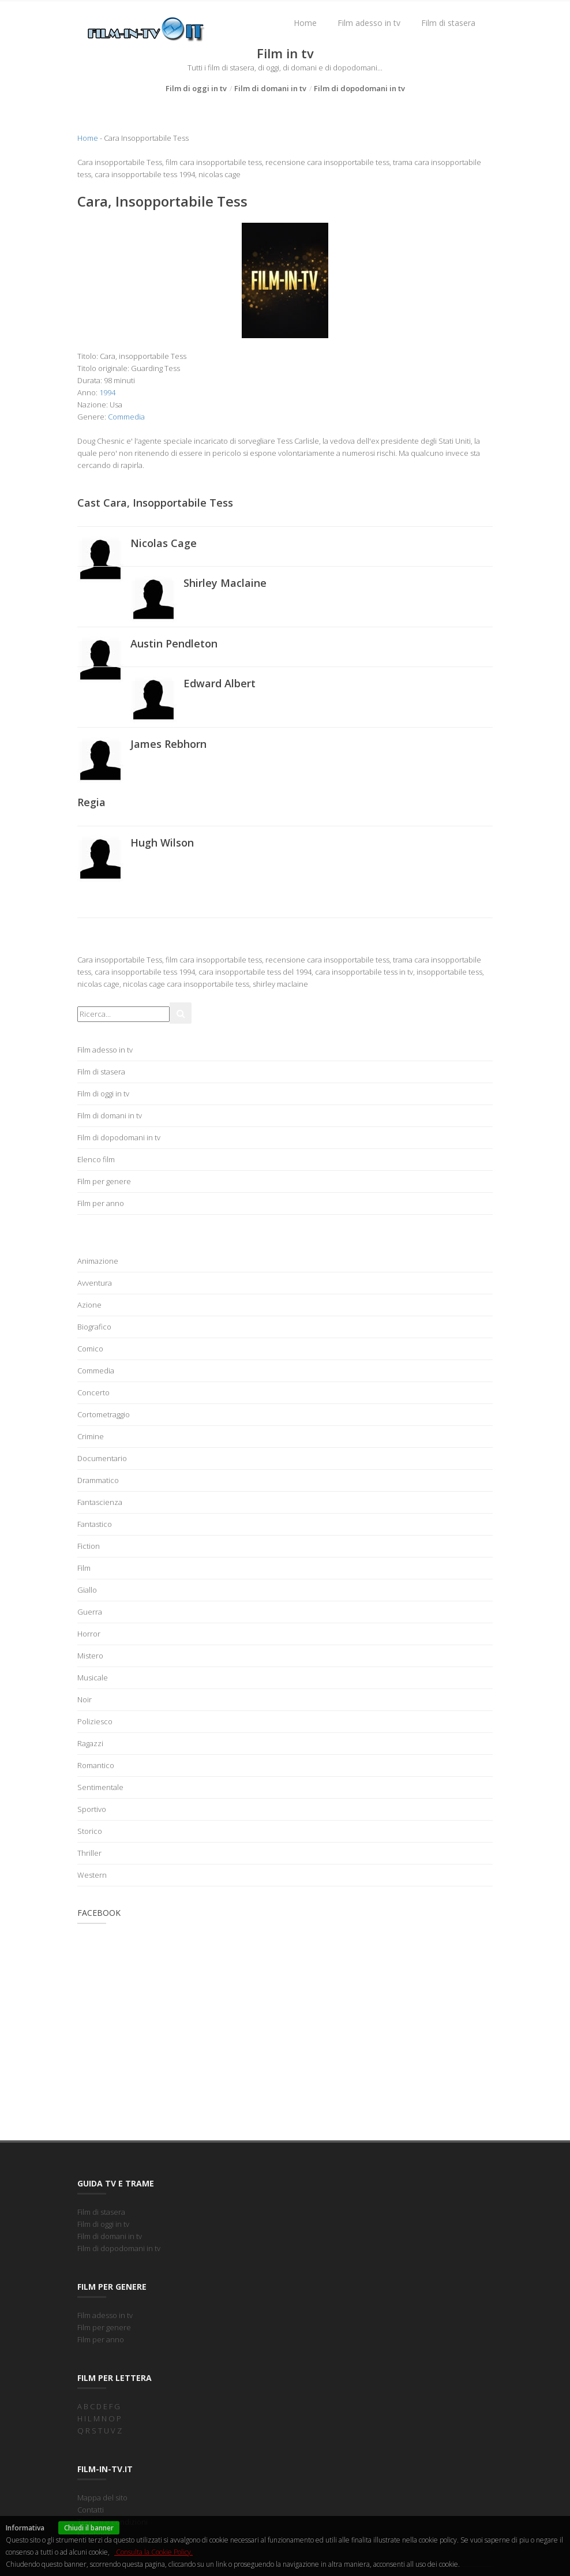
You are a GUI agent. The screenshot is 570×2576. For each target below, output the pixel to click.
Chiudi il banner (89, 2528)
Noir (84, 1699)
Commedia (126, 416)
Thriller (89, 1853)
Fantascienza (99, 1502)
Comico (90, 1348)
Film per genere (104, 1181)
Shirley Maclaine (225, 583)
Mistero (90, 1655)
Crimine (90, 1436)
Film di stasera (448, 22)
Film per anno (100, 1203)
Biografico (94, 1326)
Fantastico (94, 1524)
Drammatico (98, 1480)
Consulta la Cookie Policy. (153, 2552)
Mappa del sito (102, 2497)
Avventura (94, 1283)
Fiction (88, 1546)
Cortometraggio (103, 1414)
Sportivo (91, 1809)
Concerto (93, 1392)
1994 (107, 392)
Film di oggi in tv (196, 88)
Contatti (90, 2509)
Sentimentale (100, 1787)
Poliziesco (94, 1721)
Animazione (97, 1261)
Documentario (102, 1458)
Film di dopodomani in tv (359, 88)
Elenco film (96, 1159)
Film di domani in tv (270, 88)
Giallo (87, 1590)
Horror (88, 1633)
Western (92, 1875)
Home (305, 22)
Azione (89, 1305)
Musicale (92, 1677)
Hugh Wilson (162, 842)
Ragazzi (90, 1743)
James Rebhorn (168, 744)
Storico (89, 1831)
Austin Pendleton (173, 643)
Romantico (95, 1765)
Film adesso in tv (368, 22)
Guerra (89, 1612)
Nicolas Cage (163, 543)
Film (84, 1568)
